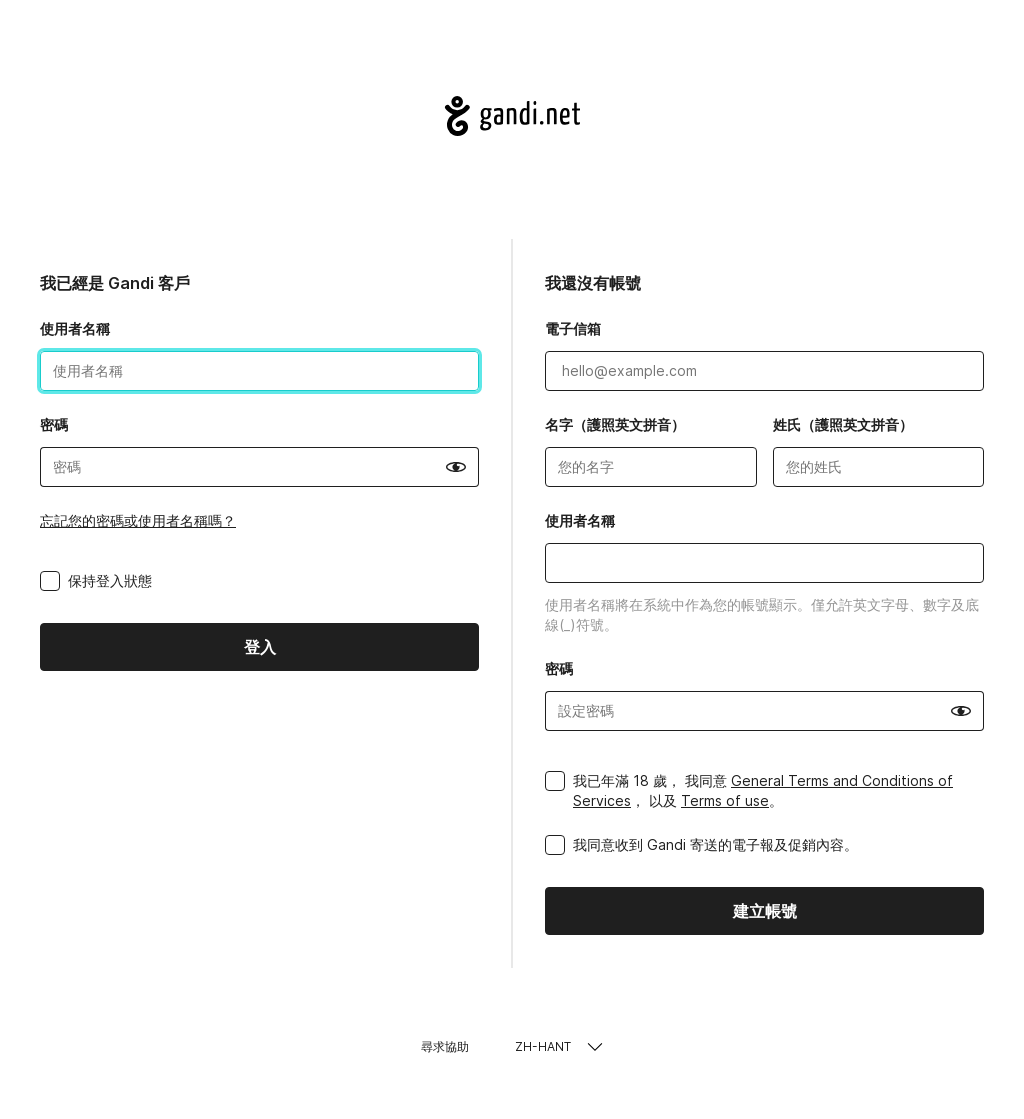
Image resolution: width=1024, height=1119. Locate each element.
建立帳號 (765, 911)
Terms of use (725, 800)
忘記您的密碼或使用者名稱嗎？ (138, 520)
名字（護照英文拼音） (615, 424)
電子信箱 (573, 328)
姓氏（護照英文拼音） (843, 424)
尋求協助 (445, 1046)
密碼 (54, 424)
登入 (260, 647)
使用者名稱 (75, 328)
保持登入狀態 (110, 580)
